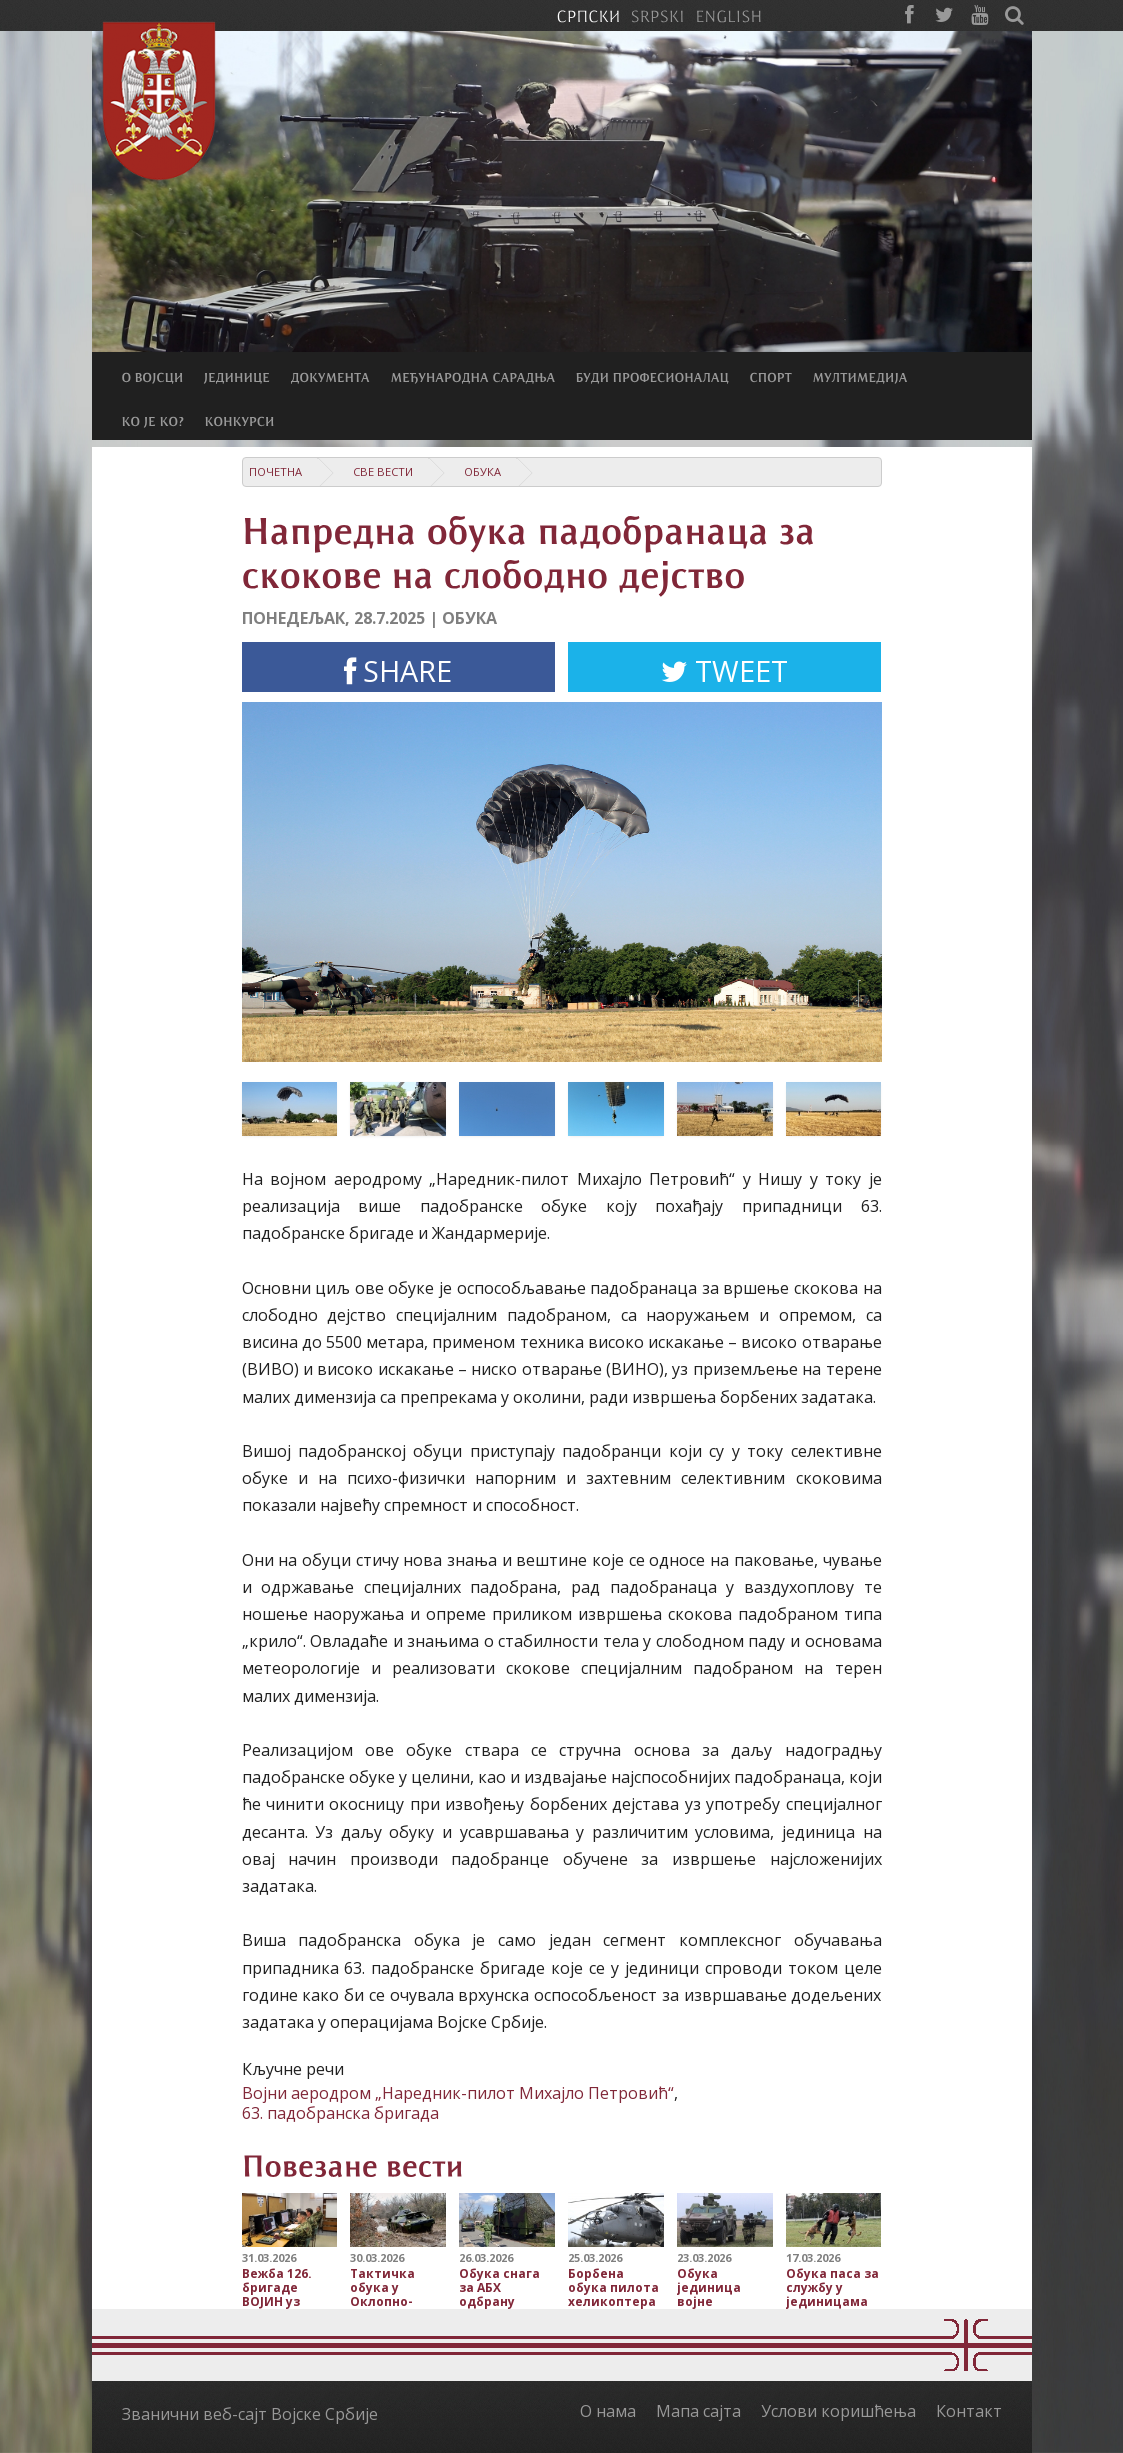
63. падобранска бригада (340, 2113)
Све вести (383, 471)
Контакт (969, 2411)
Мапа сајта (698, 2411)
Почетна (275, 471)
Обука (482, 471)
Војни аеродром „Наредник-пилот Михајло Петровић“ (458, 2093)
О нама (608, 2411)
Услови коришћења (838, 2411)
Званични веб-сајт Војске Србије (250, 2414)
